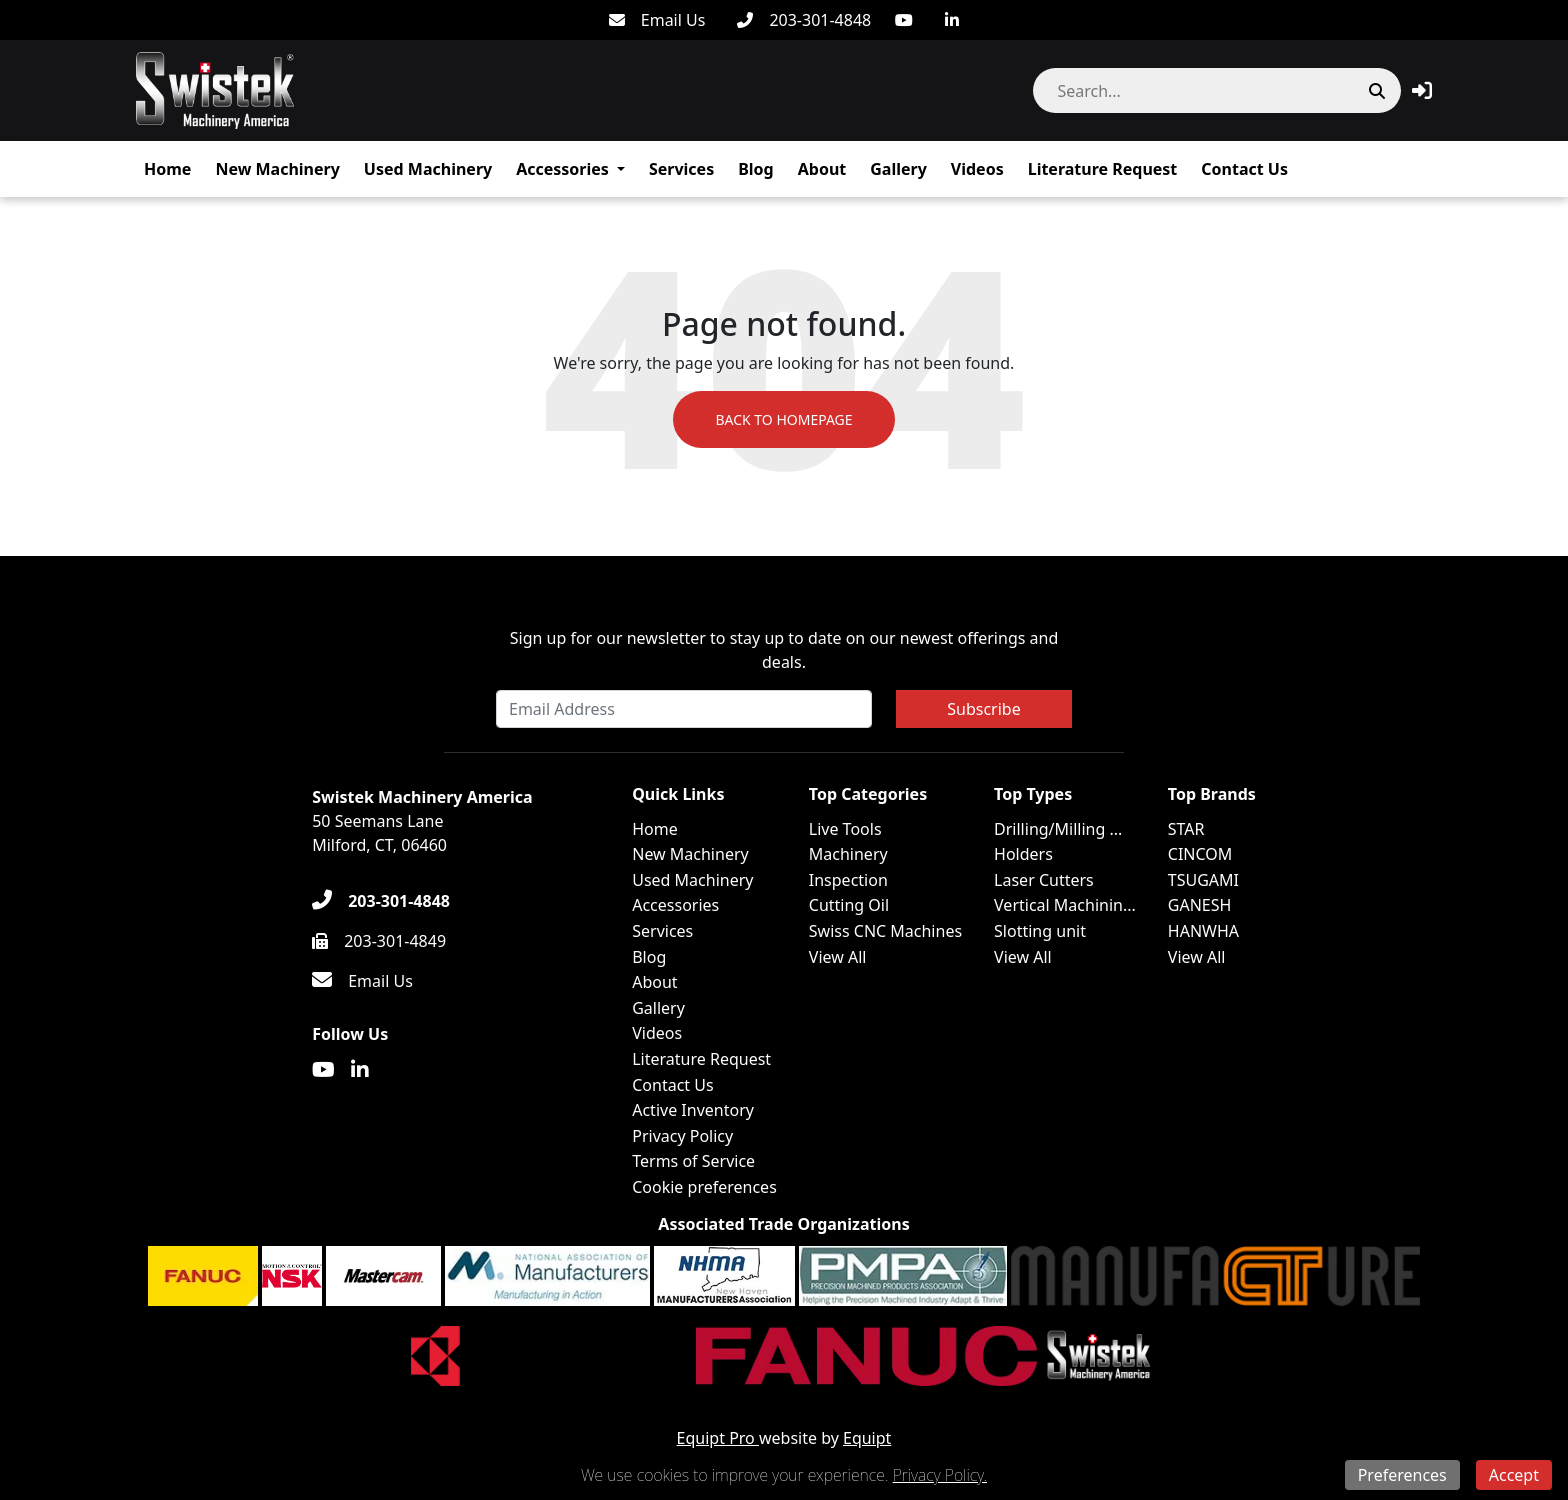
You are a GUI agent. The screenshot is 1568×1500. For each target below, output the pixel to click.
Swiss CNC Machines (885, 931)
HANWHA (1203, 931)
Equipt (867, 1438)
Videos (977, 169)
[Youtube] (904, 20)
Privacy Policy (682, 1136)
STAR (1186, 829)
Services (681, 169)
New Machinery (277, 169)
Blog (756, 169)
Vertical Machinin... (1065, 905)
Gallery (898, 169)
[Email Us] (657, 20)
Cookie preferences (704, 1187)
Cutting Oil (849, 905)
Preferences (1402, 1475)
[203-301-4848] (804, 20)
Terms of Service (693, 1161)
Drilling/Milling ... (1058, 829)
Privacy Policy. (940, 1475)
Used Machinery (428, 169)
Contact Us (1244, 169)
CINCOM (1200, 854)
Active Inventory (693, 1110)
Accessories (562, 169)
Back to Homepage (783, 419)
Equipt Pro (718, 1438)
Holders (1023, 854)
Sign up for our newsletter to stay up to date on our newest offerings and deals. (784, 650)
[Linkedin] (952, 20)
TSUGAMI (1203, 880)
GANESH (1200, 905)
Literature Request (1103, 169)
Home (167, 169)
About (822, 169)
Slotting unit (1040, 931)
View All (838, 957)
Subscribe (983, 709)
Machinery (848, 854)
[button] (1422, 90)
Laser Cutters (1044, 880)
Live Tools (845, 829)
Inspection (848, 880)
